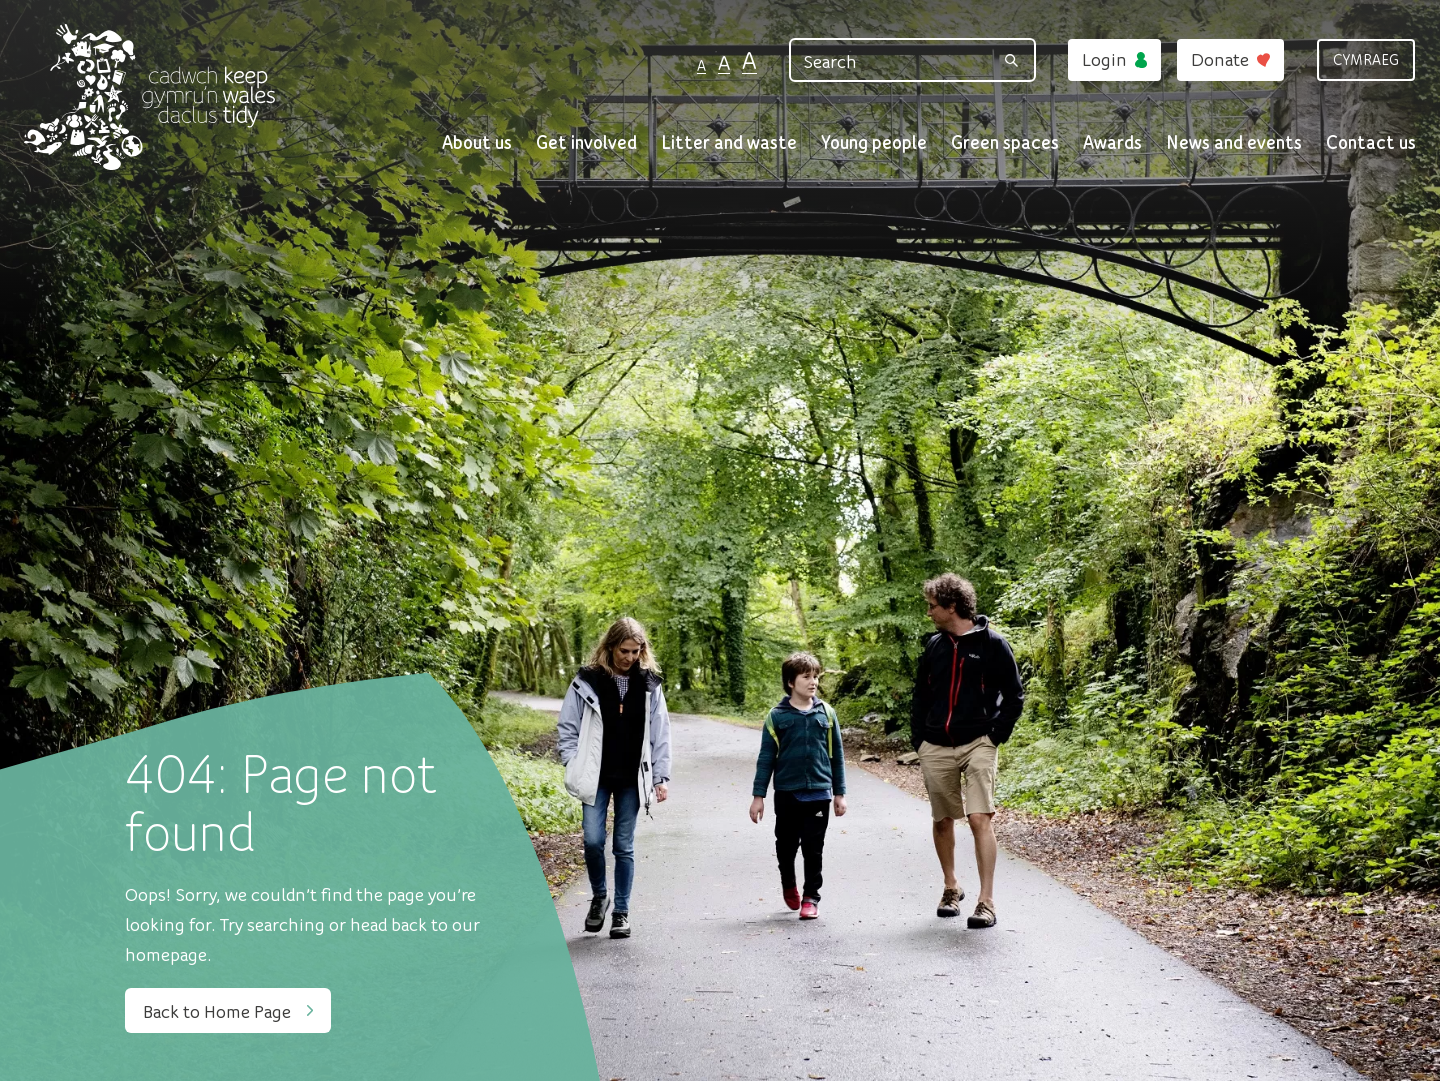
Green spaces (1005, 141)
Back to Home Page (228, 1010)
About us (477, 141)
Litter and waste (729, 141)
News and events (1234, 141)
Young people (874, 141)
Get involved (586, 141)
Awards (1112, 141)
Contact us (1371, 141)
